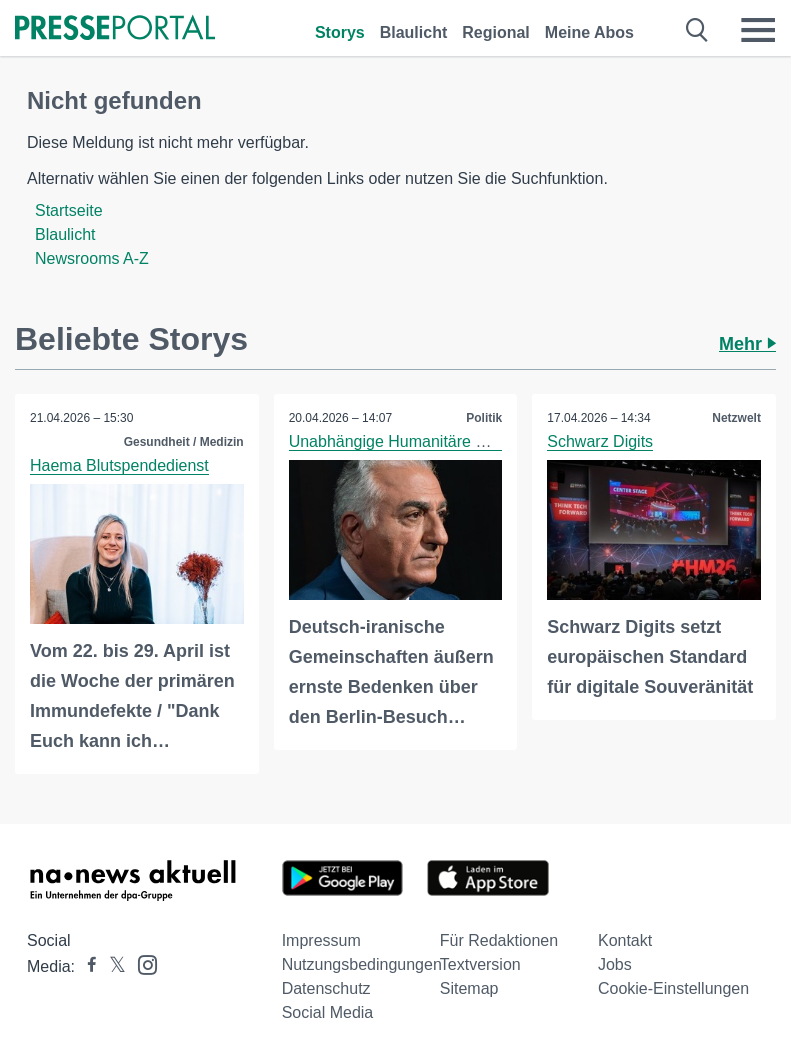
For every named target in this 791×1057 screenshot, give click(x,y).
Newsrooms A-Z (92, 258)
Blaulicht (414, 32)
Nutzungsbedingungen (362, 964)
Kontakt (625, 940)
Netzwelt (736, 418)
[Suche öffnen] (697, 30)
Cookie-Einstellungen (673, 988)
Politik (484, 418)
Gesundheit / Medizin (184, 442)
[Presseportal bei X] (111, 966)
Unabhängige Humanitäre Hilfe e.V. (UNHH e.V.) (460, 441)
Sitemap (469, 988)
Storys (340, 32)
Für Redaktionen (499, 940)
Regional (496, 32)
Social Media (328, 1012)
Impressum (321, 940)
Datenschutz (326, 988)
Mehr (747, 344)
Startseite (69, 210)
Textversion (480, 964)
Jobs (615, 964)
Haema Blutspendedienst (119, 465)
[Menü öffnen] (758, 30)
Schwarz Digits (600, 441)
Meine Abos (589, 32)
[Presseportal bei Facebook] (86, 966)
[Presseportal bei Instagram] (141, 963)
